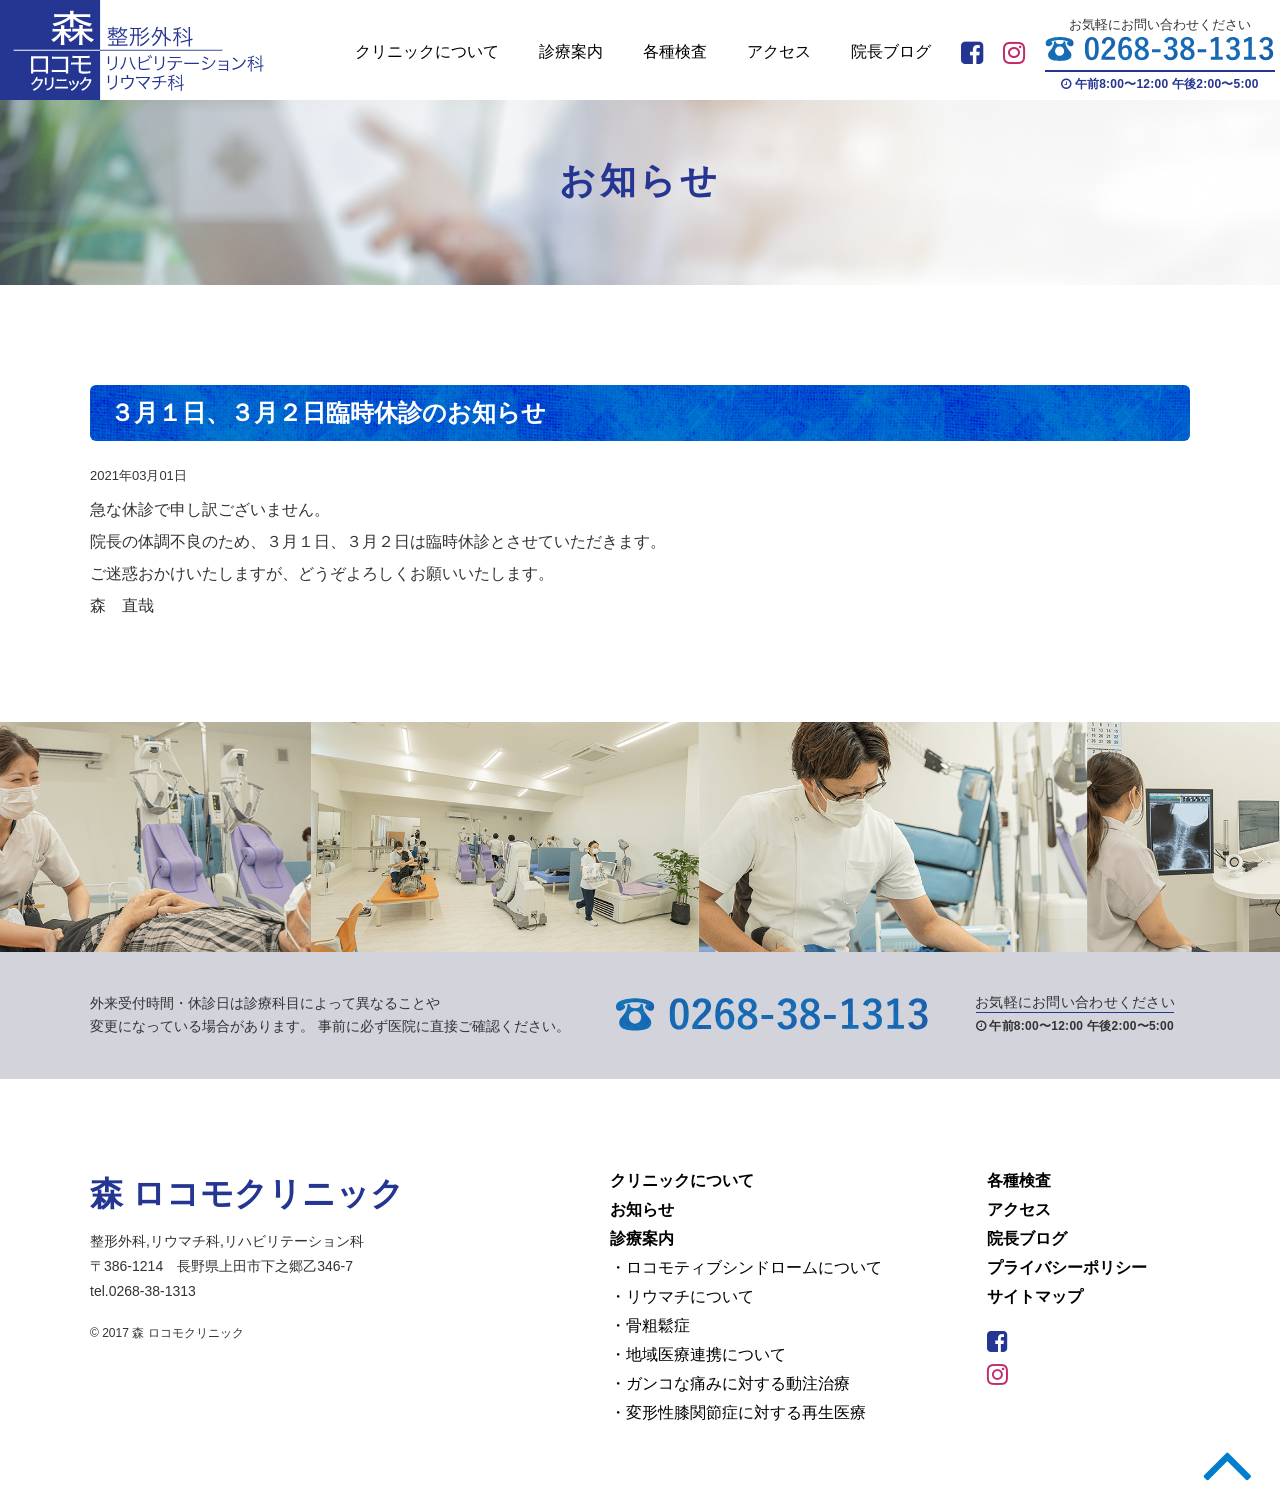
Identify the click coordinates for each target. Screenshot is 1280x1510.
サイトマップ (1035, 1296)
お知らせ (642, 1209)
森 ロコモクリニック (247, 1193)
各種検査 (675, 51)
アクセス (779, 51)
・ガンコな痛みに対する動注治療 (730, 1383)
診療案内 (571, 51)
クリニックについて (427, 51)
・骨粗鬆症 (650, 1325)
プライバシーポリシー (1067, 1267)
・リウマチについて (682, 1296)
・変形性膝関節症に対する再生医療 (738, 1412)
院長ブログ (891, 51)
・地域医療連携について (698, 1354)
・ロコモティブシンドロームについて (746, 1267)
